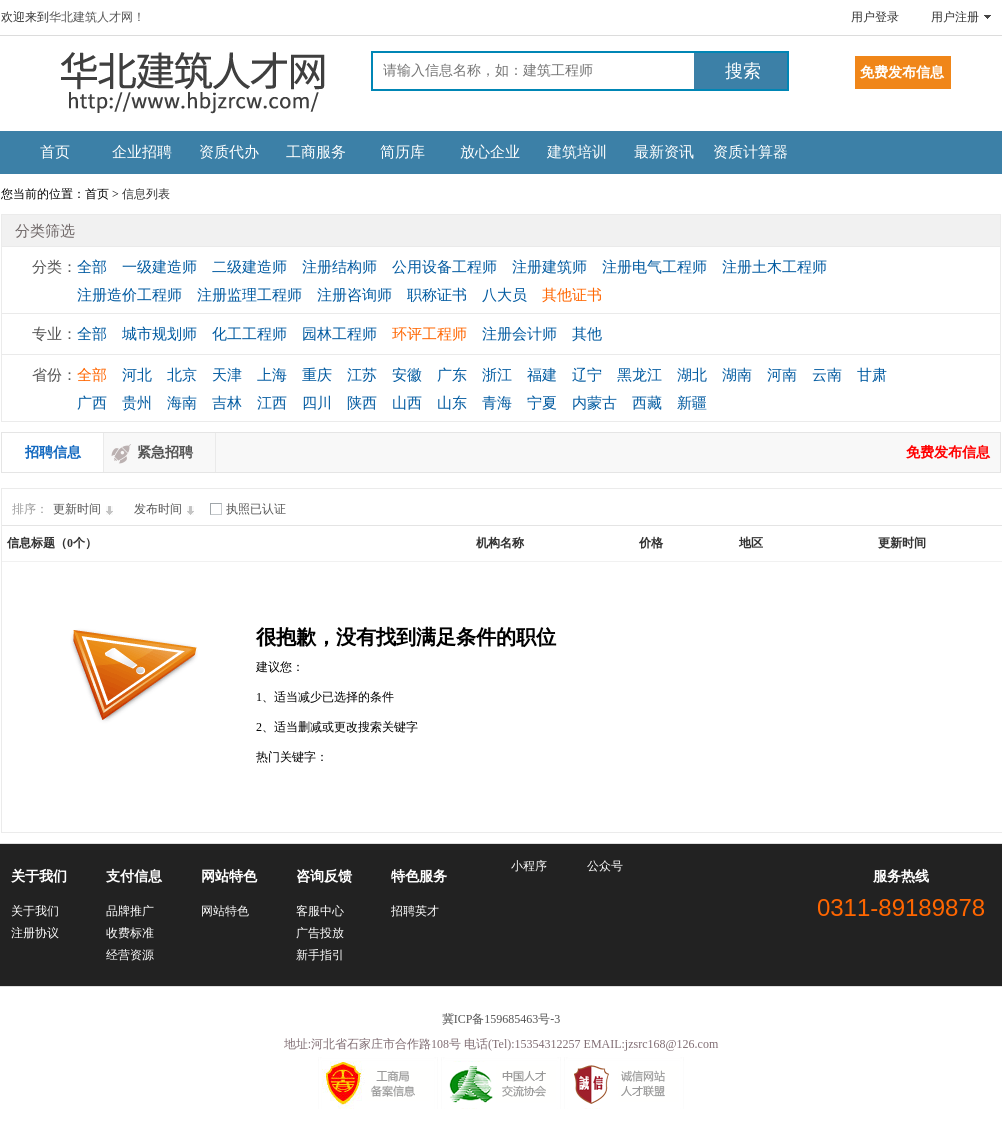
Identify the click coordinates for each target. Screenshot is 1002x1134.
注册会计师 (519, 334)
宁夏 (542, 403)
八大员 (504, 295)
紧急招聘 (165, 452)
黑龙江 (639, 375)
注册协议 (35, 933)
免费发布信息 (948, 452)
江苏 (362, 375)
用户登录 (875, 17)
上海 (272, 375)
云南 (827, 375)
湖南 (737, 375)
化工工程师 (249, 334)
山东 (452, 403)
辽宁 (587, 375)
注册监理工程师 (249, 295)
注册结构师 (339, 267)
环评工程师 (429, 334)
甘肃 (872, 375)
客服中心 (320, 911)
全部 (92, 267)
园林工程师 (339, 334)
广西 (92, 403)
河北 (137, 375)
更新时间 (86, 509)
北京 (182, 375)
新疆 (692, 403)
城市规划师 (159, 334)
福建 (542, 375)
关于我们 (35, 911)
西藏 (647, 403)
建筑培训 (577, 152)
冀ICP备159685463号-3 (501, 1019)
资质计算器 (750, 152)
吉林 (227, 403)
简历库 (402, 152)
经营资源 (130, 955)
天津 (227, 375)
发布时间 (167, 509)
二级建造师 (249, 267)
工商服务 (316, 152)
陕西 (362, 403)
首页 (55, 152)
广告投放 (320, 933)
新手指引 (320, 955)
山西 (407, 403)
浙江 (497, 375)
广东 (452, 375)
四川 (317, 403)
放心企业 (490, 152)
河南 (782, 375)
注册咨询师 (354, 295)
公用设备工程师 (444, 267)
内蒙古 (594, 403)
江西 (272, 403)
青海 (497, 403)
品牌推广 (130, 911)
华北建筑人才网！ (97, 17)
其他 (587, 334)
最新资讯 (664, 152)
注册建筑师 (549, 267)
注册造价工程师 (129, 295)
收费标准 (130, 933)
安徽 (407, 375)
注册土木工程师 (774, 267)
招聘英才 (415, 911)
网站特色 (225, 911)
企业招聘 (142, 152)
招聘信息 (53, 452)
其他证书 (572, 295)
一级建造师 (159, 267)
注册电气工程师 (654, 267)
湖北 (692, 375)
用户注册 (955, 17)
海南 (182, 403)
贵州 (137, 403)
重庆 (317, 375)
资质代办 (229, 152)
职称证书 (437, 295)
